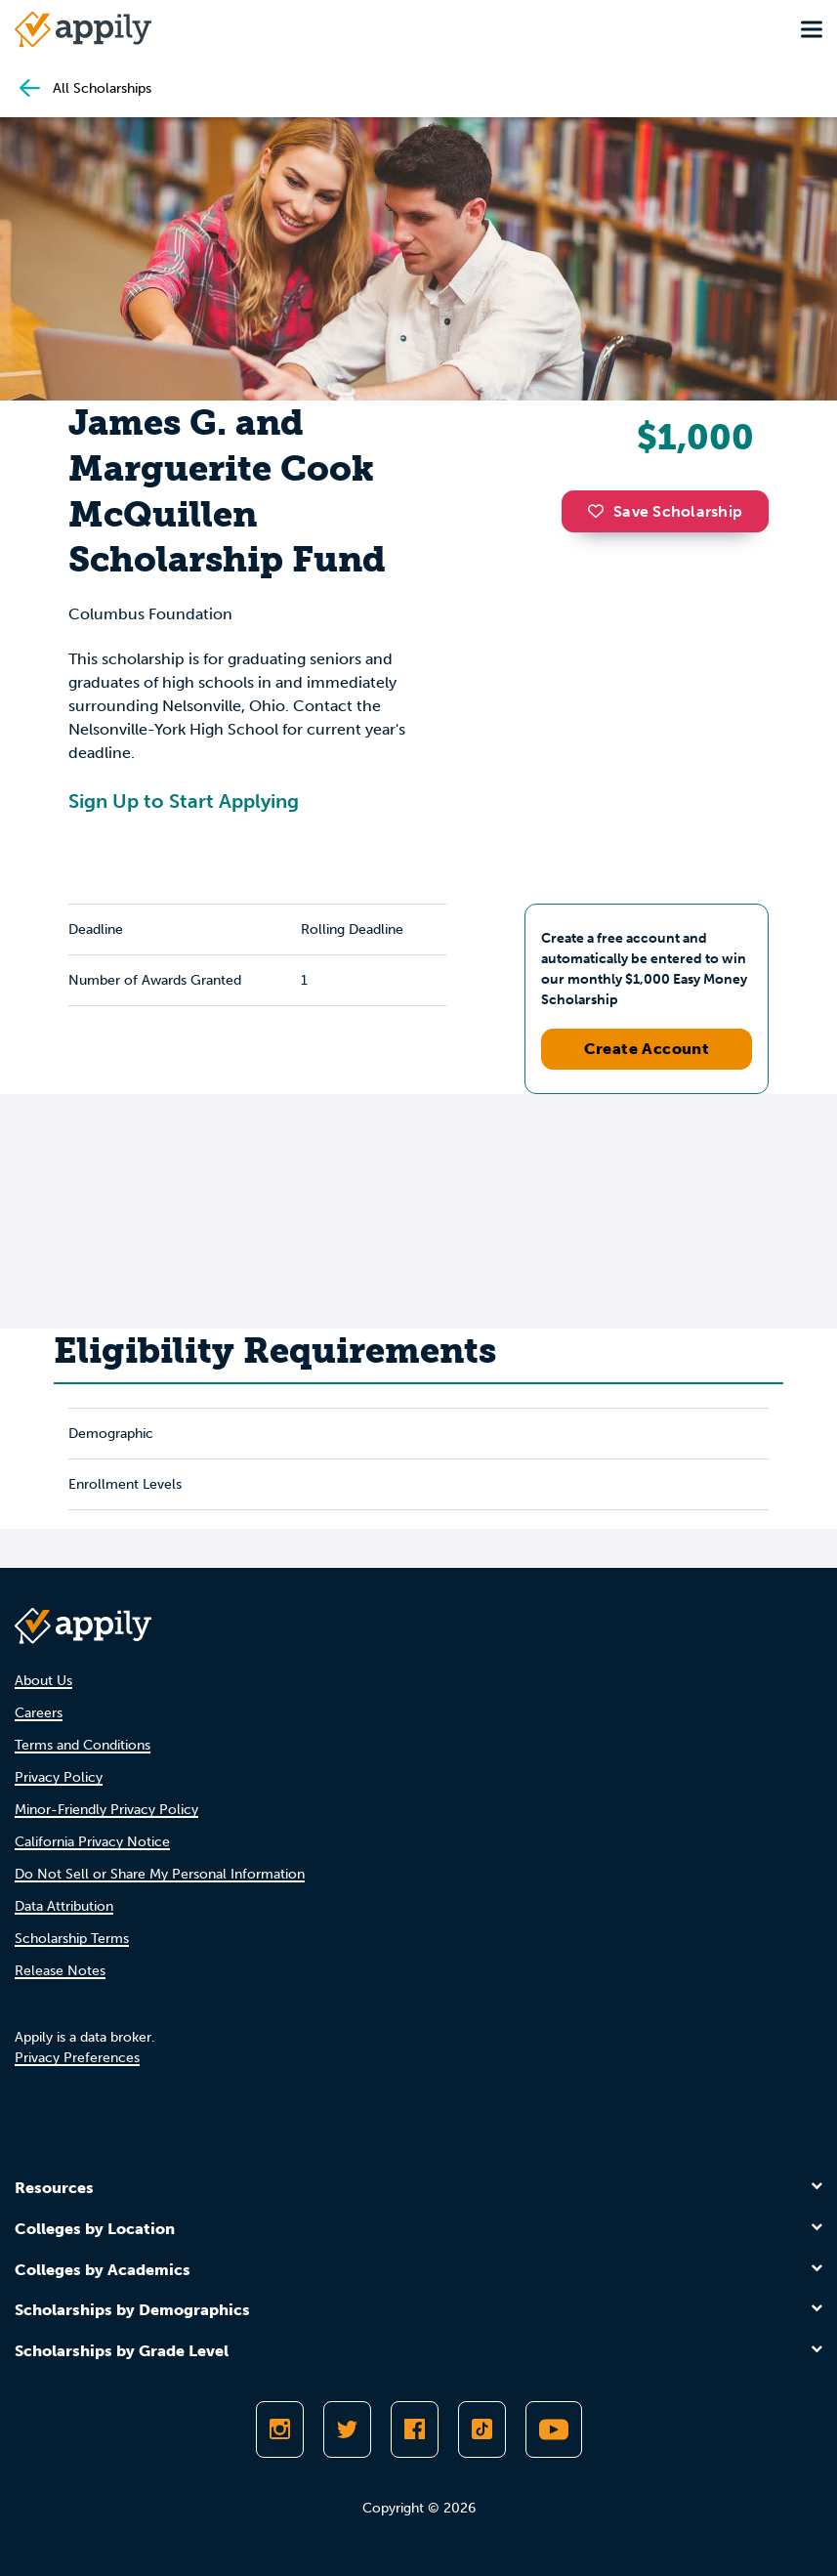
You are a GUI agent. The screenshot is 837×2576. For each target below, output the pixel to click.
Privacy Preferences (77, 2057)
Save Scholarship (665, 511)
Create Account (647, 1048)
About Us (43, 1680)
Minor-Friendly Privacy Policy (106, 1809)
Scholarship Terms (72, 1938)
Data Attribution (64, 1906)
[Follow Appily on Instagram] (280, 2429)
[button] (600, 511)
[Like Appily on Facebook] (415, 2429)
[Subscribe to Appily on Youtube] (553, 2429)
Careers (39, 1713)
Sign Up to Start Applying (183, 801)
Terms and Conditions (82, 1745)
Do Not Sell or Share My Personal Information (160, 1874)
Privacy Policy (59, 1777)
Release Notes (60, 1971)
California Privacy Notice (92, 1842)
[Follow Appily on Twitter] (347, 2429)
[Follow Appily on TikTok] (482, 2429)
